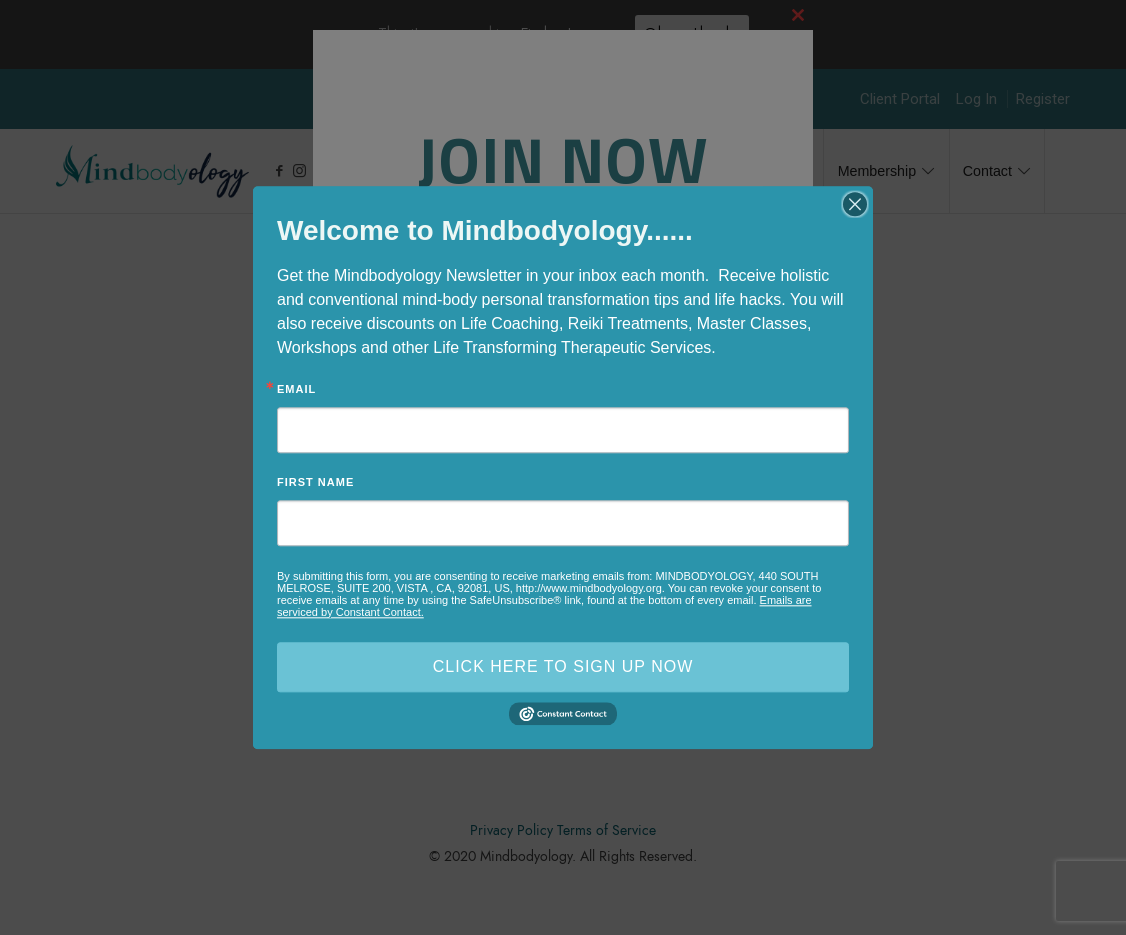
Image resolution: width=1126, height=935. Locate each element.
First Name (315, 482)
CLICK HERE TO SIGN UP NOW (563, 666)
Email (296, 389)
